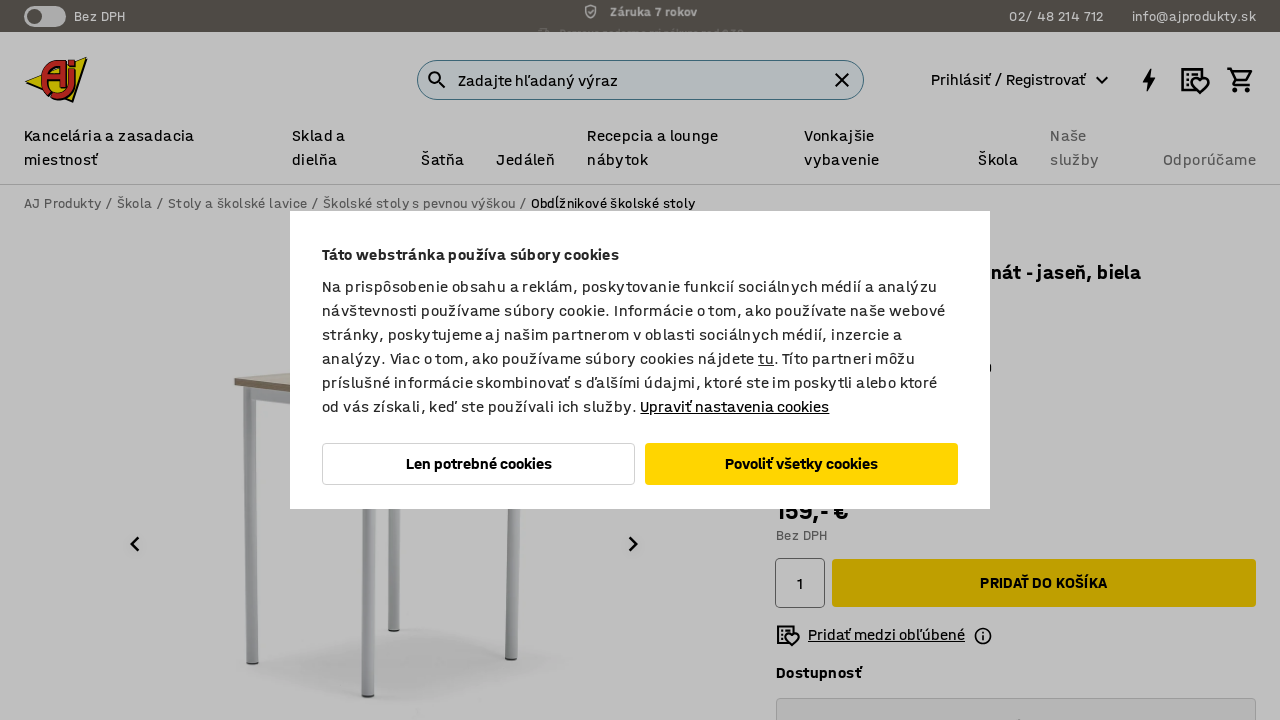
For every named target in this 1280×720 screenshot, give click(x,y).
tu (766, 358)
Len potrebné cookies (479, 463)
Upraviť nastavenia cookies (734, 406)
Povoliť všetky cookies (801, 463)
